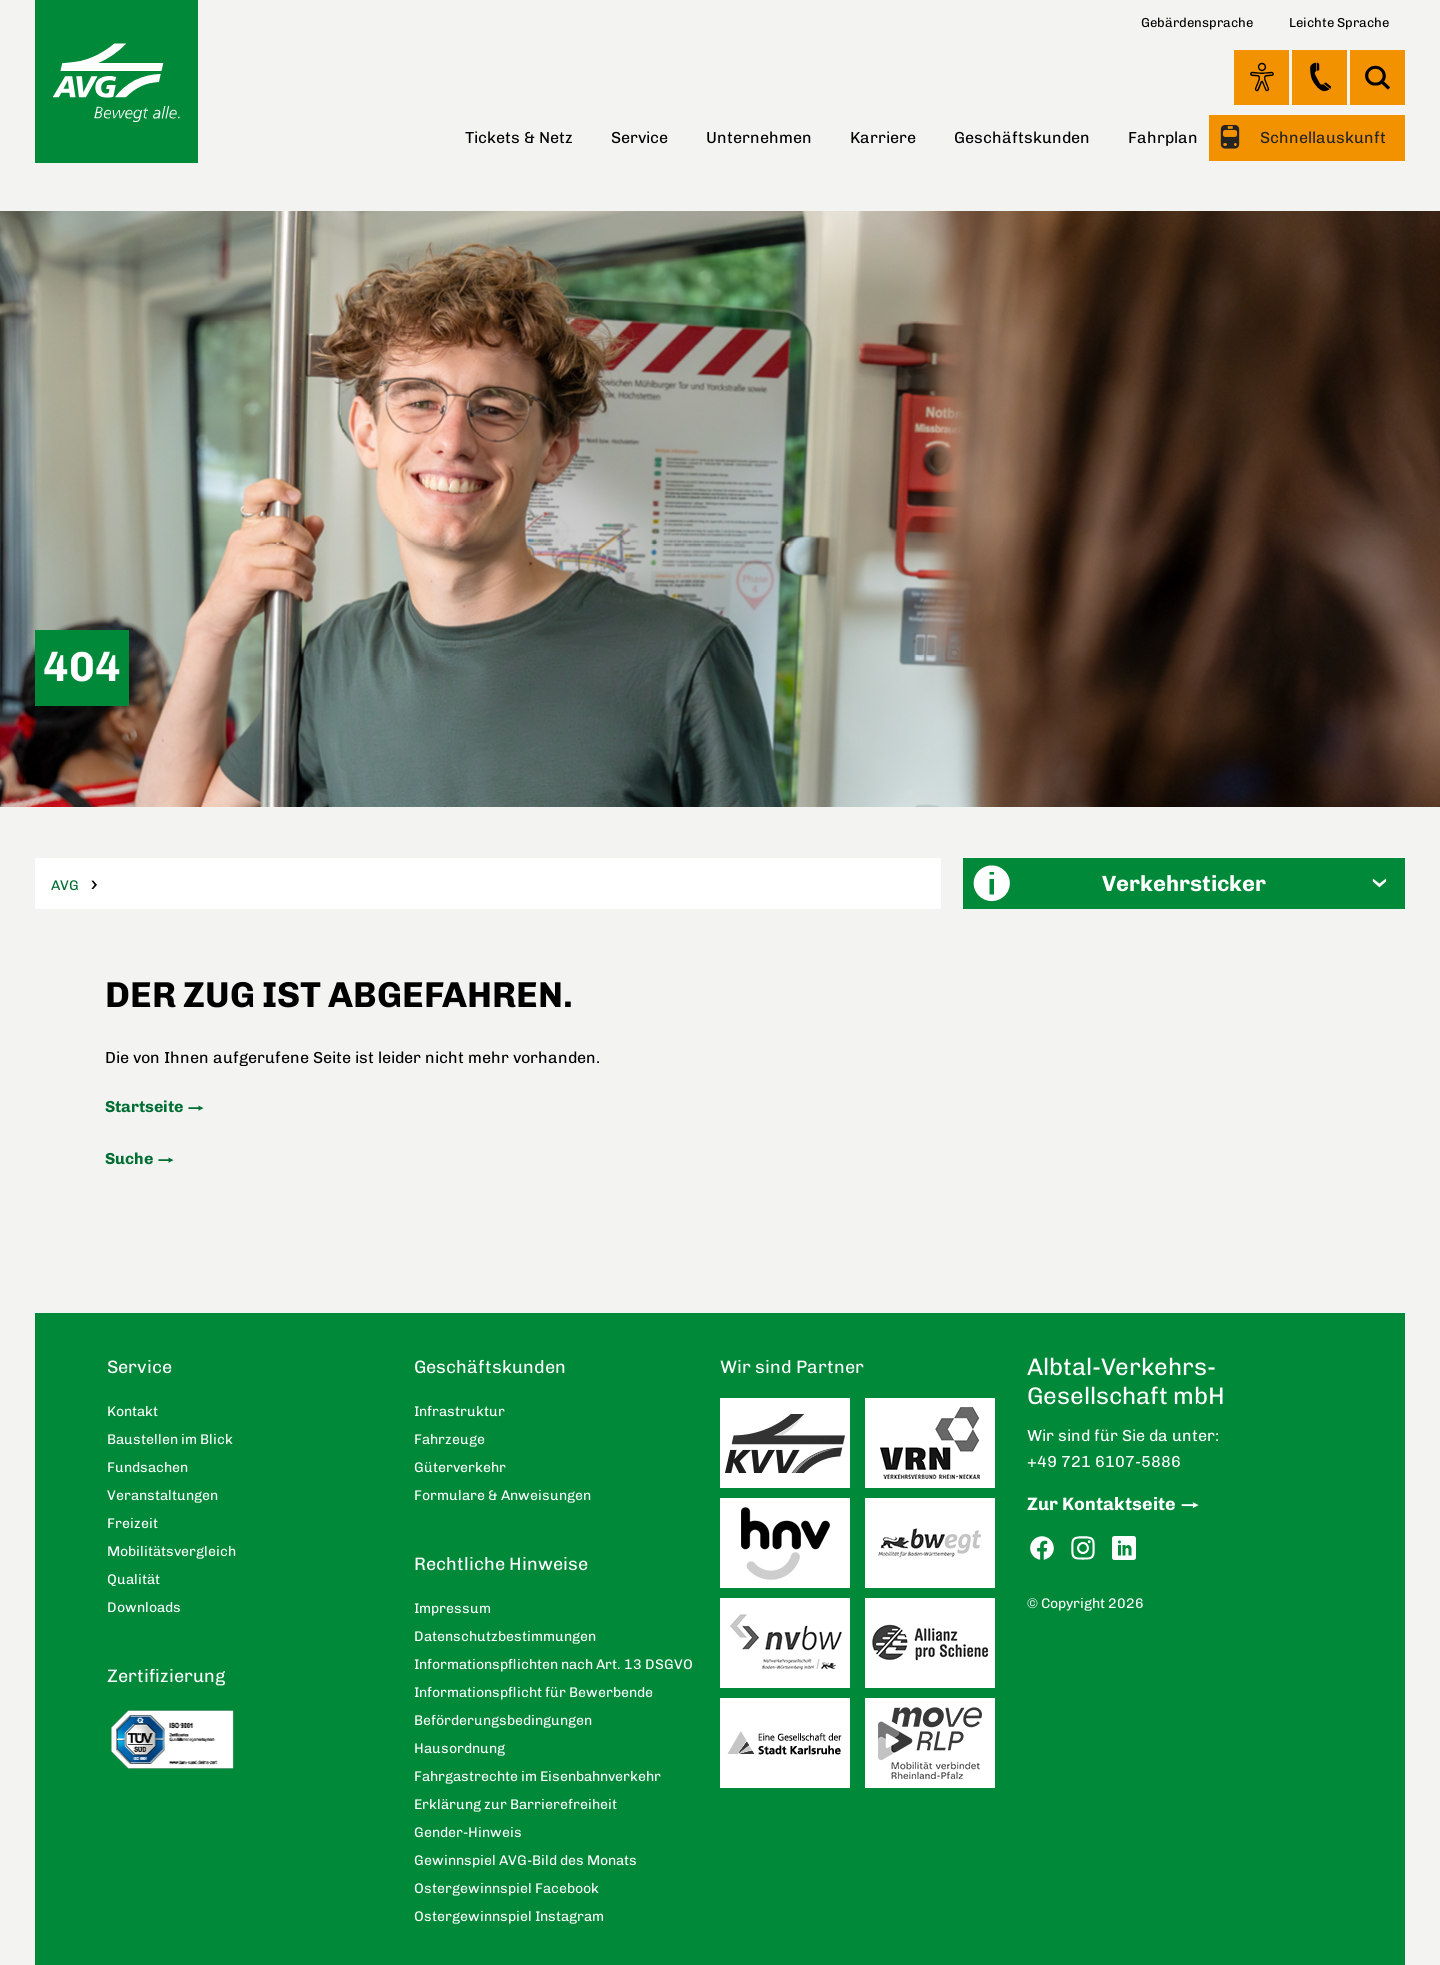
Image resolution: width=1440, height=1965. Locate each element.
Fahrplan (1163, 137)
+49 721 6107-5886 (1104, 1461)
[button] (1184, 883)
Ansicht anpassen (1261, 77)
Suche (129, 1158)
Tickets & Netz (519, 137)
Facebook (1042, 1548)
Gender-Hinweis (468, 1832)
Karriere (883, 137)
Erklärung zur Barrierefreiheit (515, 1804)
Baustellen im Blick (170, 1439)
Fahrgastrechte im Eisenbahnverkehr (537, 1776)
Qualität (133, 1579)
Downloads (144, 1607)
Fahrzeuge (449, 1439)
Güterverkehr (460, 1467)
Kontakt (1319, 77)
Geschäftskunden (1022, 137)
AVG (65, 885)
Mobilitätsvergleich (171, 1551)
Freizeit (132, 1523)
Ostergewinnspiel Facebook (506, 1888)
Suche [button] (1377, 77)
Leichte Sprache (1339, 22)
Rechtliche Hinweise (501, 1564)
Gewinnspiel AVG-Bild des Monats (525, 1860)
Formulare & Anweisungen (502, 1495)
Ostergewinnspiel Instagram (509, 1916)
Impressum (452, 1608)
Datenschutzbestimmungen (505, 1636)
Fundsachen (147, 1467)
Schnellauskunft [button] (1321, 137)
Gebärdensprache (1197, 22)
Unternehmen (759, 137)
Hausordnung (459, 1748)
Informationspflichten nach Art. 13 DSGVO (553, 1664)
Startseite (144, 1106)
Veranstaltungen (162, 1495)
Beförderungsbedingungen (503, 1720)
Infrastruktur (459, 1411)
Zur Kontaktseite (1101, 1504)
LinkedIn (1124, 1548)
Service (639, 137)
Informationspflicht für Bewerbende (533, 1692)
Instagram (1083, 1548)
